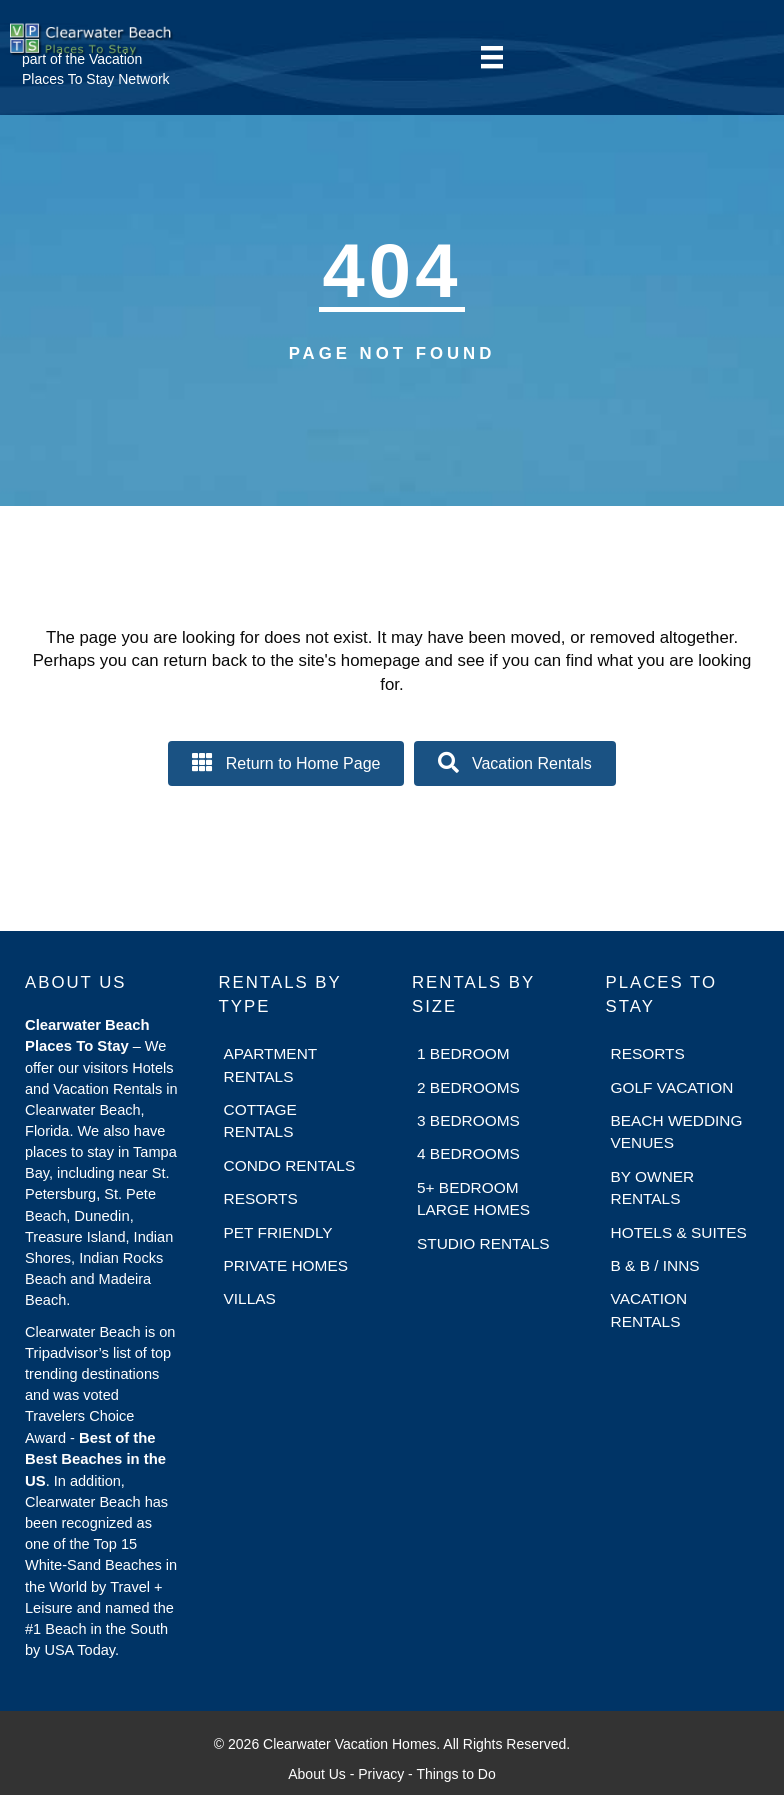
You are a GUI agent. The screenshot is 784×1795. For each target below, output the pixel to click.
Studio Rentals (483, 1243)
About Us (317, 1774)
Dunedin (101, 1216)
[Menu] (492, 57)
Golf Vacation (672, 1087)
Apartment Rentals (270, 1064)
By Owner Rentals (653, 1187)
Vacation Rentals (649, 1309)
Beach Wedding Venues (677, 1131)
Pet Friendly (278, 1232)
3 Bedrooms (468, 1120)
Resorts (261, 1198)
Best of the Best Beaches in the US (95, 1459)
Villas (250, 1298)
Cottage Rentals (260, 1120)
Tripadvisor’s (67, 1353)
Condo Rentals (290, 1165)
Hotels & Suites (679, 1232)
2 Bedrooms (468, 1087)
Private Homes (286, 1265)
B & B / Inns (655, 1265)
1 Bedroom (463, 1053)
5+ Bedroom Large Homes (473, 1198)
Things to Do (455, 1774)
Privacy (381, 1774)
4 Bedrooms (468, 1153)
